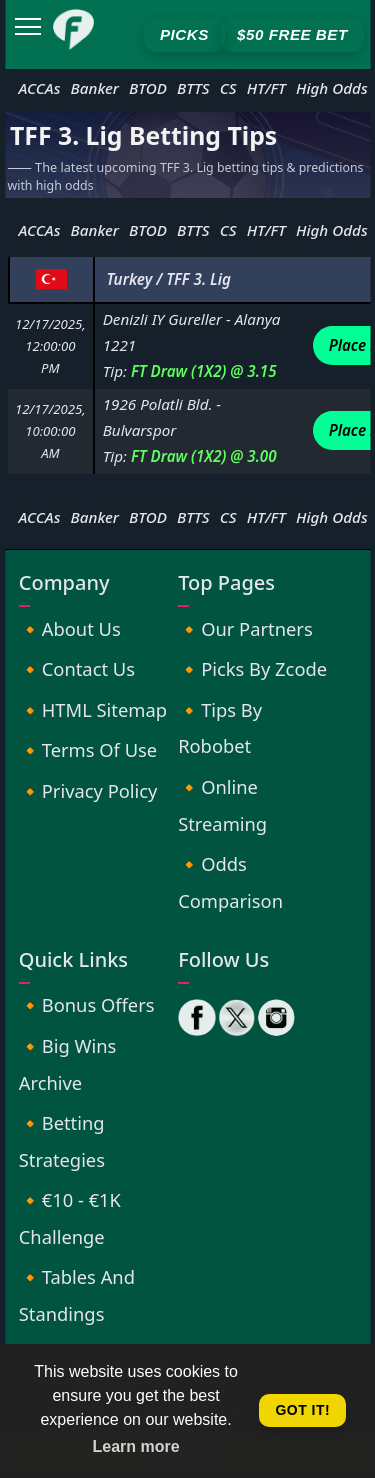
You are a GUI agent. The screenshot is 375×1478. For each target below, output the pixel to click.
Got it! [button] (302, 1410)
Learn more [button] (136, 1446)
